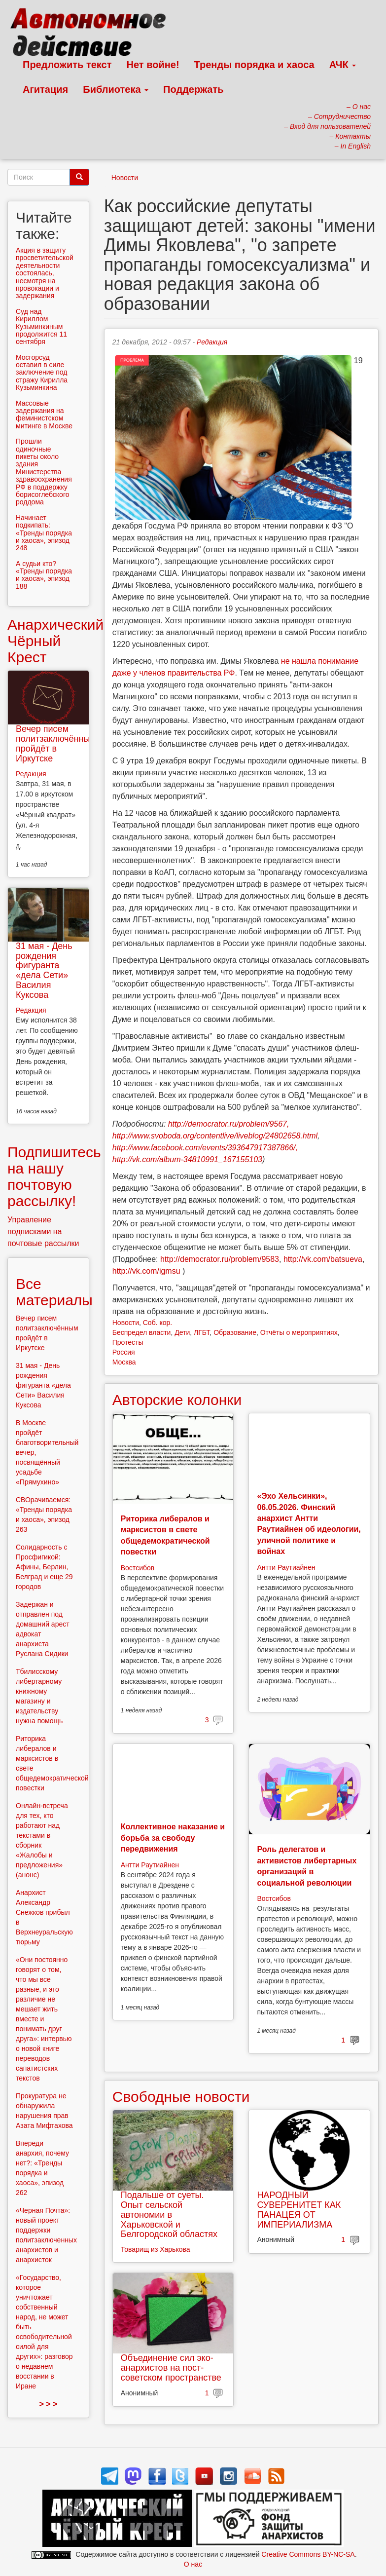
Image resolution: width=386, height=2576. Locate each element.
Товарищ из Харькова (155, 2249)
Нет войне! (153, 64)
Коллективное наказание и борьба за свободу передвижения (173, 1837)
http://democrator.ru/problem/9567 (227, 1124)
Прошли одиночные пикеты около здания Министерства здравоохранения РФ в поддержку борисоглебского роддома (44, 471)
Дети (182, 1332)
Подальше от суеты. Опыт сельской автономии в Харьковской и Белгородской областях (169, 2214)
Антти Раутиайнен (286, 1567)
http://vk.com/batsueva (322, 1259)
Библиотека (115, 89)
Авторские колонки (177, 1400)
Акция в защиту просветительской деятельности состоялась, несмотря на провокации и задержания (44, 273)
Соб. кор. (157, 1322)
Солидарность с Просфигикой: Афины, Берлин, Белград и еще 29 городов (44, 1567)
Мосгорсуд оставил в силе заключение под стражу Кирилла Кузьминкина (42, 372)
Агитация (45, 89)
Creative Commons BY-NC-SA (307, 2554)
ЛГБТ (202, 1332)
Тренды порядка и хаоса (254, 64)
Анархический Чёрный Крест (55, 640)
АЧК (342, 64)
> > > (48, 2404)
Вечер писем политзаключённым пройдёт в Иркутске (56, 743)
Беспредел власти (141, 1332)
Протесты (127, 1342)
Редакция (212, 342)
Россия (123, 1352)
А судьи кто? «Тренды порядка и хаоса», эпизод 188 (44, 575)
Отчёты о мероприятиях (299, 1332)
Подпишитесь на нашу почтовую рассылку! (54, 1176)
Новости (124, 178)
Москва (124, 1362)
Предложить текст (67, 64)
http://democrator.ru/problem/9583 (219, 1259)
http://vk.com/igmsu (146, 1271)
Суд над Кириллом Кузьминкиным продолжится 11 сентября (41, 326)
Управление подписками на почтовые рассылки (43, 1231)
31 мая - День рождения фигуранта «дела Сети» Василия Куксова (44, 970)
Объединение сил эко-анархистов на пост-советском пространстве (171, 2368)
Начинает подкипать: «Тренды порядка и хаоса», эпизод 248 (44, 533)
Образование (234, 1332)
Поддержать (193, 89)
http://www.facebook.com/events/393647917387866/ (204, 1147)
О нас (193, 2564)
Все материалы (54, 1292)
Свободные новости (181, 2096)
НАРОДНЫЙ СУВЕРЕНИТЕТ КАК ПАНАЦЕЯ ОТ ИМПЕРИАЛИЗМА (299, 2209)
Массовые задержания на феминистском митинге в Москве (44, 414)
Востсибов (137, 1568)
